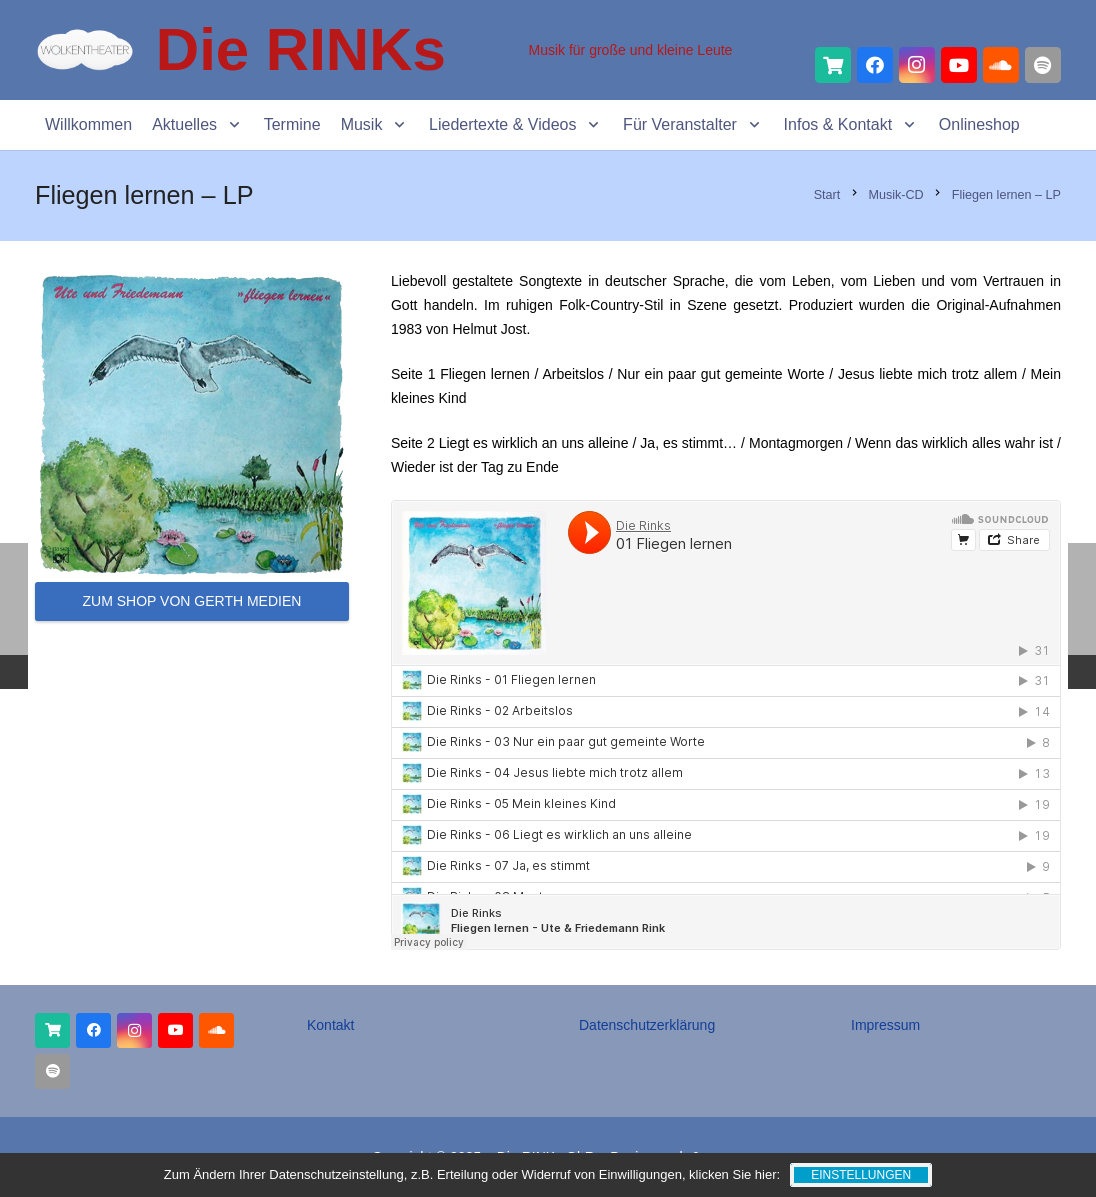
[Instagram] (917, 65)
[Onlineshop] (52, 1030)
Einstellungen (861, 1175)
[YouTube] (959, 65)
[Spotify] (1043, 65)
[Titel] (833, 65)
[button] (230, 125)
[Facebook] (875, 65)
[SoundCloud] (1001, 65)
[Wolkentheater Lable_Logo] (85, 50)
